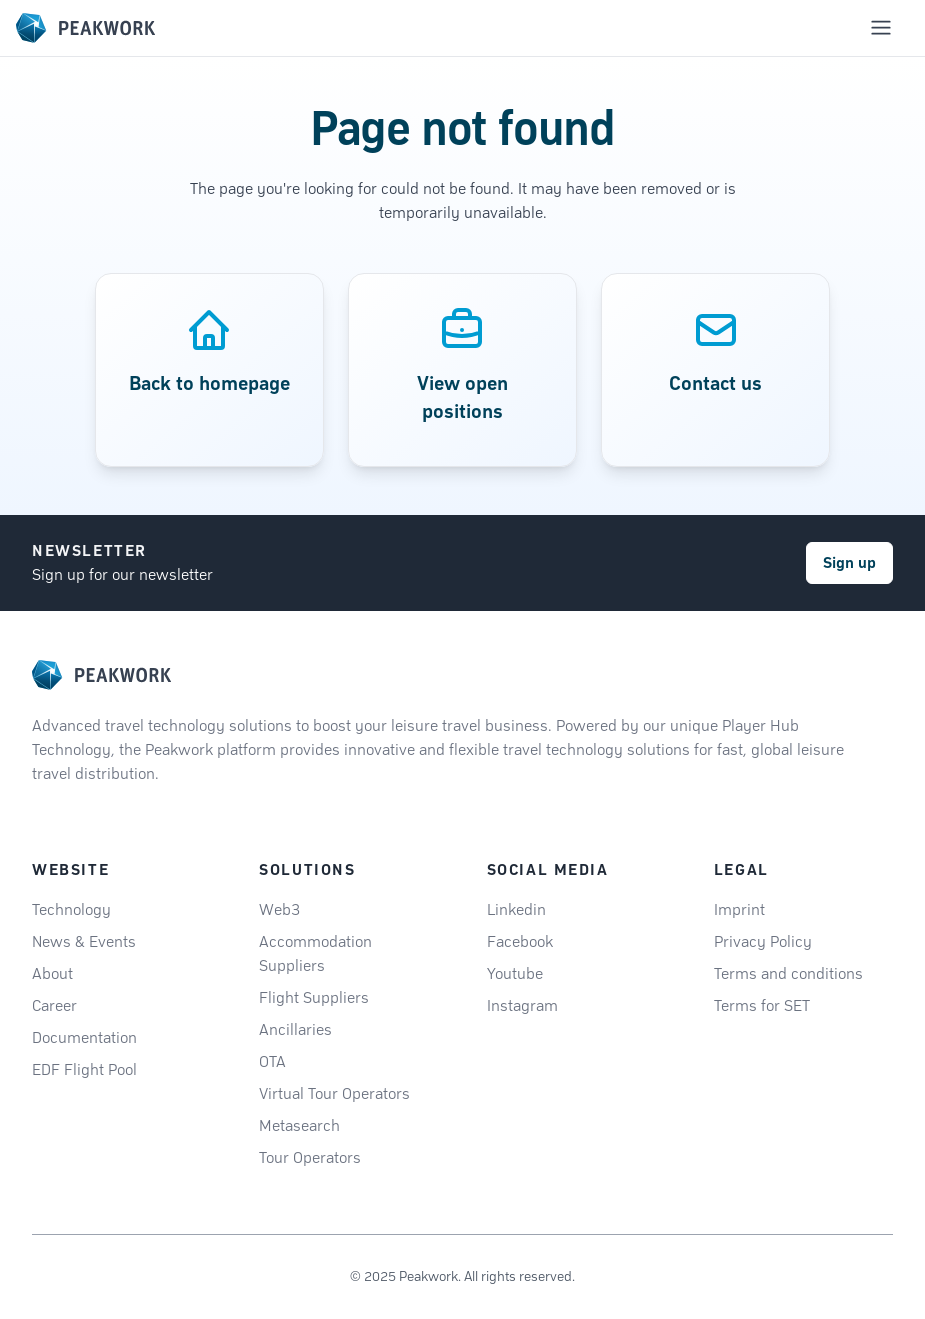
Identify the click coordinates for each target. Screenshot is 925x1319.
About (52, 973)
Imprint (739, 909)
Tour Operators (310, 1157)
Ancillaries (295, 1029)
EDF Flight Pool (84, 1069)
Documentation (84, 1037)
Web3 (279, 909)
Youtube (515, 973)
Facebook (520, 941)
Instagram (522, 1005)
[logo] (101, 675)
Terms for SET (762, 1005)
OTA (272, 1061)
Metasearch (299, 1125)
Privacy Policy (763, 941)
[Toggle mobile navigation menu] (881, 28)
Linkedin (516, 909)
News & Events (84, 941)
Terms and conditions (788, 973)
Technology (71, 909)
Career (54, 1005)
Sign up (849, 562)
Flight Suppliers (314, 997)
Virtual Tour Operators (334, 1093)
